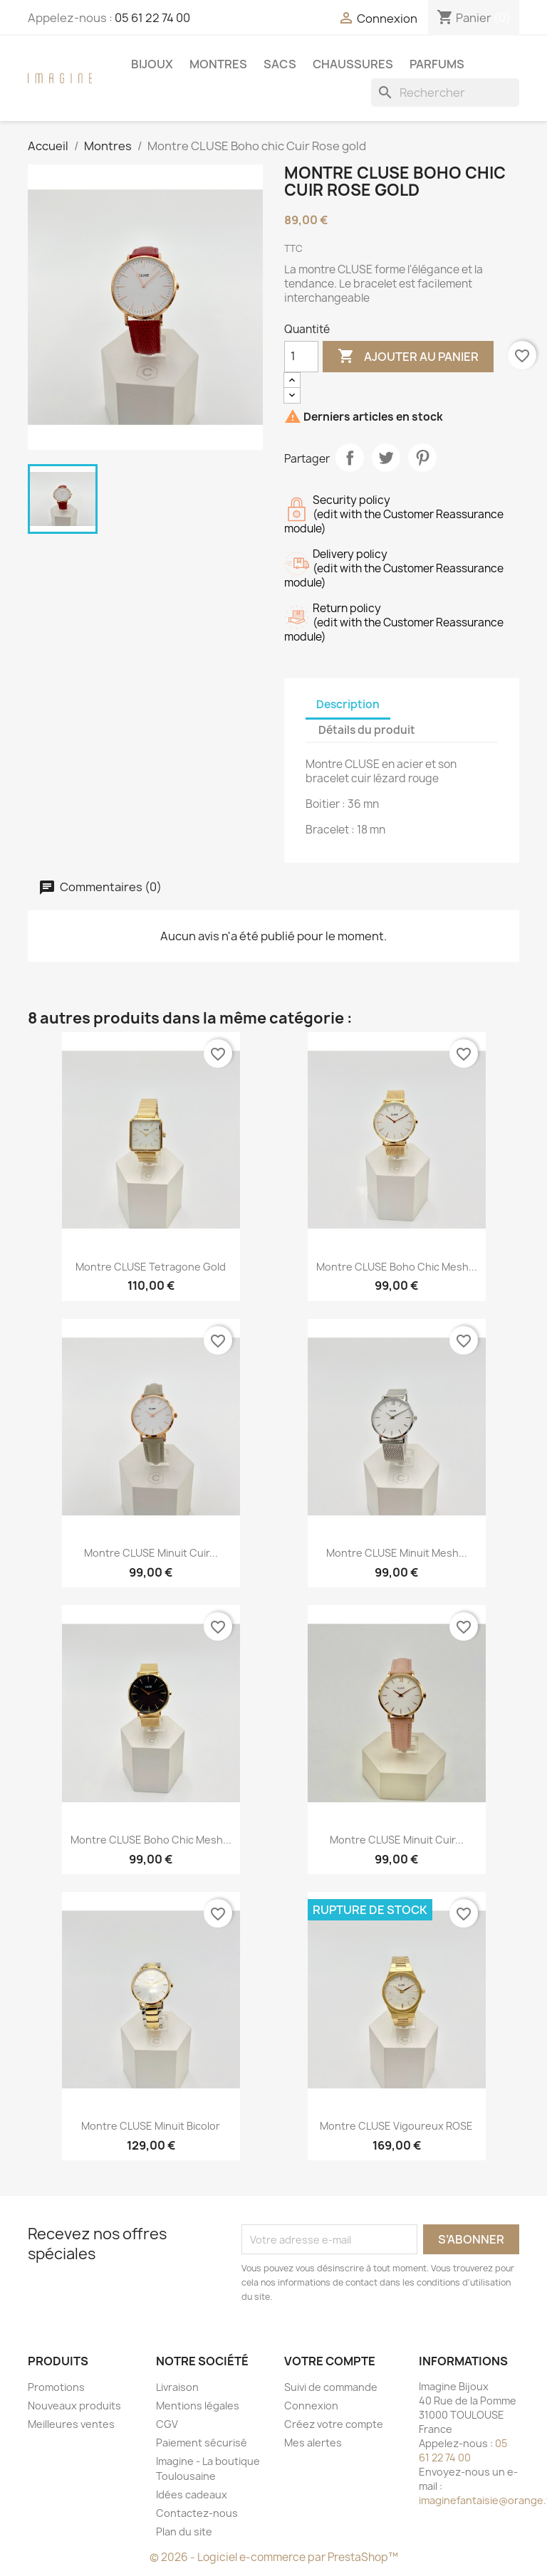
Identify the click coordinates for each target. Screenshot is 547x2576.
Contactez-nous (197, 2513)
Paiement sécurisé (201, 2442)
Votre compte (329, 2361)
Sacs (280, 64)
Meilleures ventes (71, 2424)
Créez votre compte (333, 2424)
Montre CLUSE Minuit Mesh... (396, 1553)
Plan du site (184, 2531)
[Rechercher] (445, 92)
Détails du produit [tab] (366, 729)
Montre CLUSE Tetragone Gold (150, 1266)
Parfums (437, 64)
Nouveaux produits (74, 2405)
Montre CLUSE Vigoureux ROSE (396, 2126)
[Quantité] (301, 356)
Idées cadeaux (191, 2494)
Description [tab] (348, 704)
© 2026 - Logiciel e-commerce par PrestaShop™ (274, 2557)
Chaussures (353, 64)
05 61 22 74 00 (152, 18)
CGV (167, 2424)
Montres (218, 64)
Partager (349, 457)
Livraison (177, 2387)
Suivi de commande (330, 2387)
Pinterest (422, 457)
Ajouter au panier (408, 356)
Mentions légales (197, 2405)
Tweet (386, 457)
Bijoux (152, 64)
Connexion (311, 2405)
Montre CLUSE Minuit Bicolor (150, 2126)
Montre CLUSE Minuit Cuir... (151, 1553)
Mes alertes (313, 2442)
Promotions (56, 2387)
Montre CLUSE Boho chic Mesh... (396, 1266)
